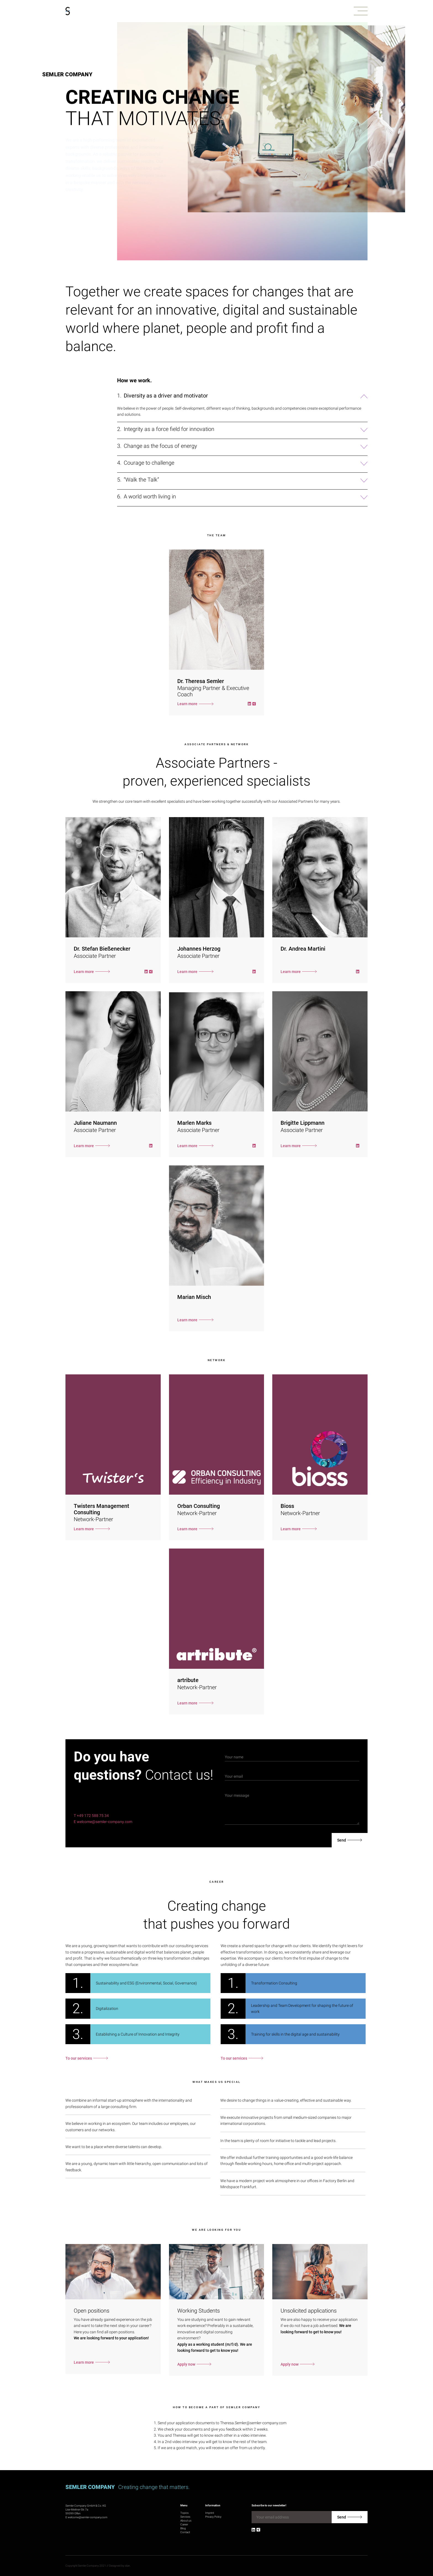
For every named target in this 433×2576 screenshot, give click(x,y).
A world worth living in (150, 497)
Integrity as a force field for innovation (169, 429)
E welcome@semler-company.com (103, 1821)
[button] (361, 11)
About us (185, 2520)
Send (341, 1840)
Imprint (209, 2512)
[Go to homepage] (67, 11)
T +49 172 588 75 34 (91, 1815)
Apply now (186, 2364)
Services (185, 2516)
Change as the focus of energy (160, 446)
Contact (185, 2532)
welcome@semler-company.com (87, 2517)
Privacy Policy (213, 2516)
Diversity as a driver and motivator (166, 396)
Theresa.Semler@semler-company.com (253, 2423)
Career (184, 2524)
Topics (184, 2512)
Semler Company (67, 74)
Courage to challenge (149, 463)
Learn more (187, 704)
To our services (78, 2058)
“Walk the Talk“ (141, 480)
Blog (183, 2528)
